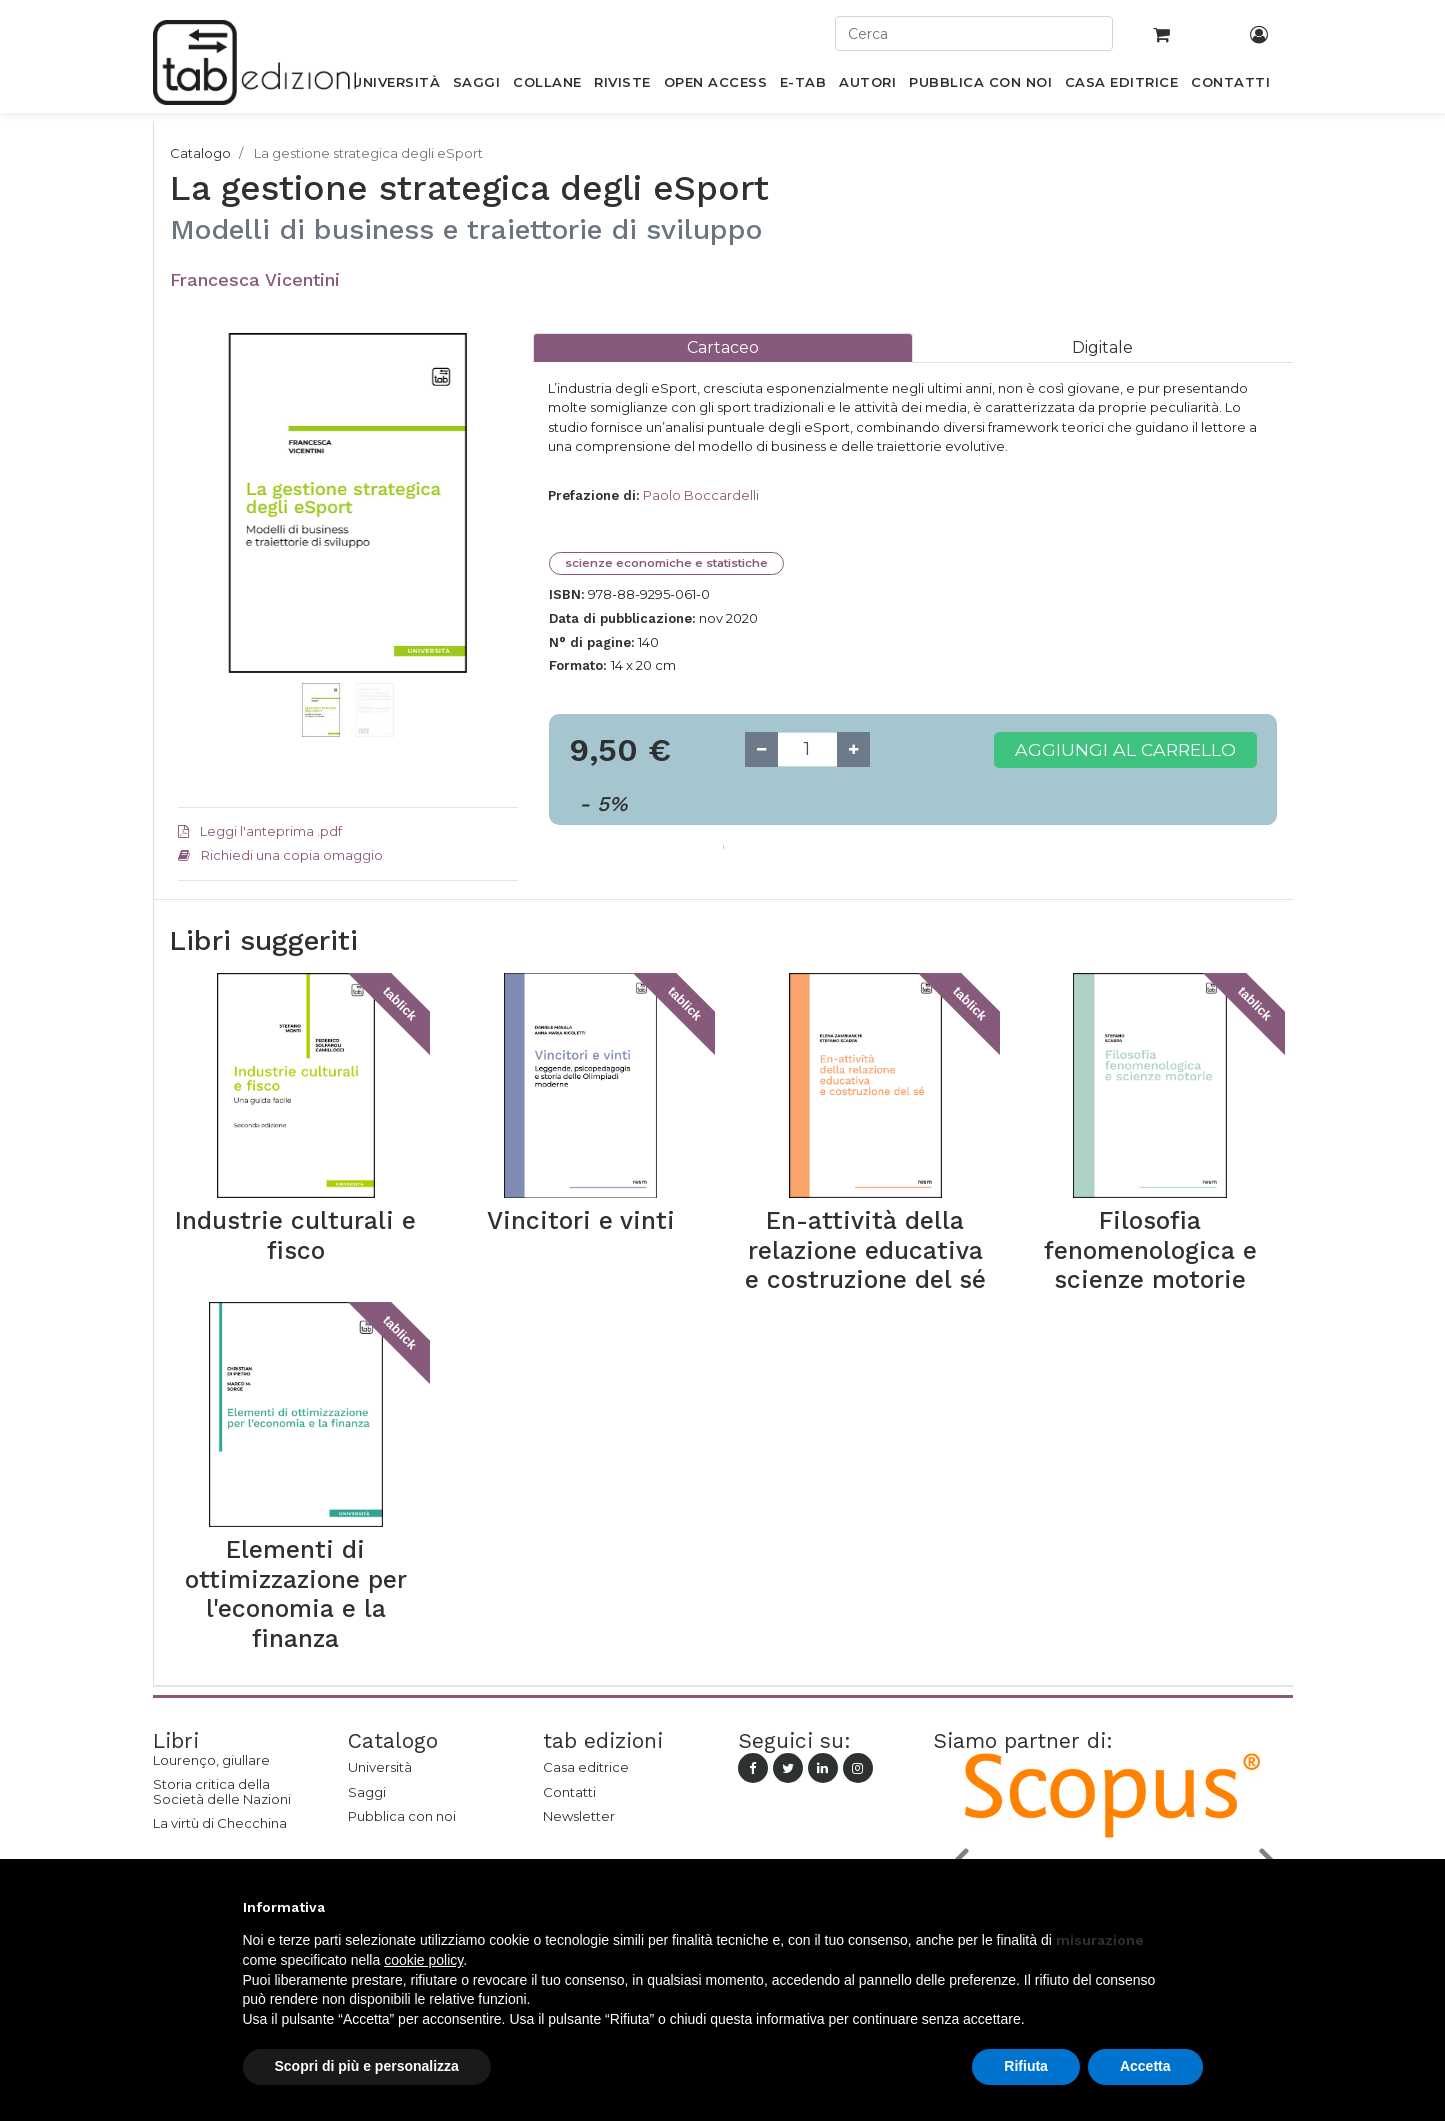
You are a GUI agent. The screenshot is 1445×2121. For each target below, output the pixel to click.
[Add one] (853, 749)
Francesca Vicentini (255, 279)
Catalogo (200, 153)
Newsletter (579, 1816)
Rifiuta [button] (1026, 2066)
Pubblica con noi (402, 1816)
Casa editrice (586, 1767)
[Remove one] (761, 749)
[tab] (723, 347)
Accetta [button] (1145, 2066)
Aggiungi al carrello (1125, 749)
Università (380, 1767)
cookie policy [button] (423, 1960)
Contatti (569, 1792)
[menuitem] (396, 86)
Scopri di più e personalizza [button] (367, 2066)
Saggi (367, 1792)
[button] (203, 533)
